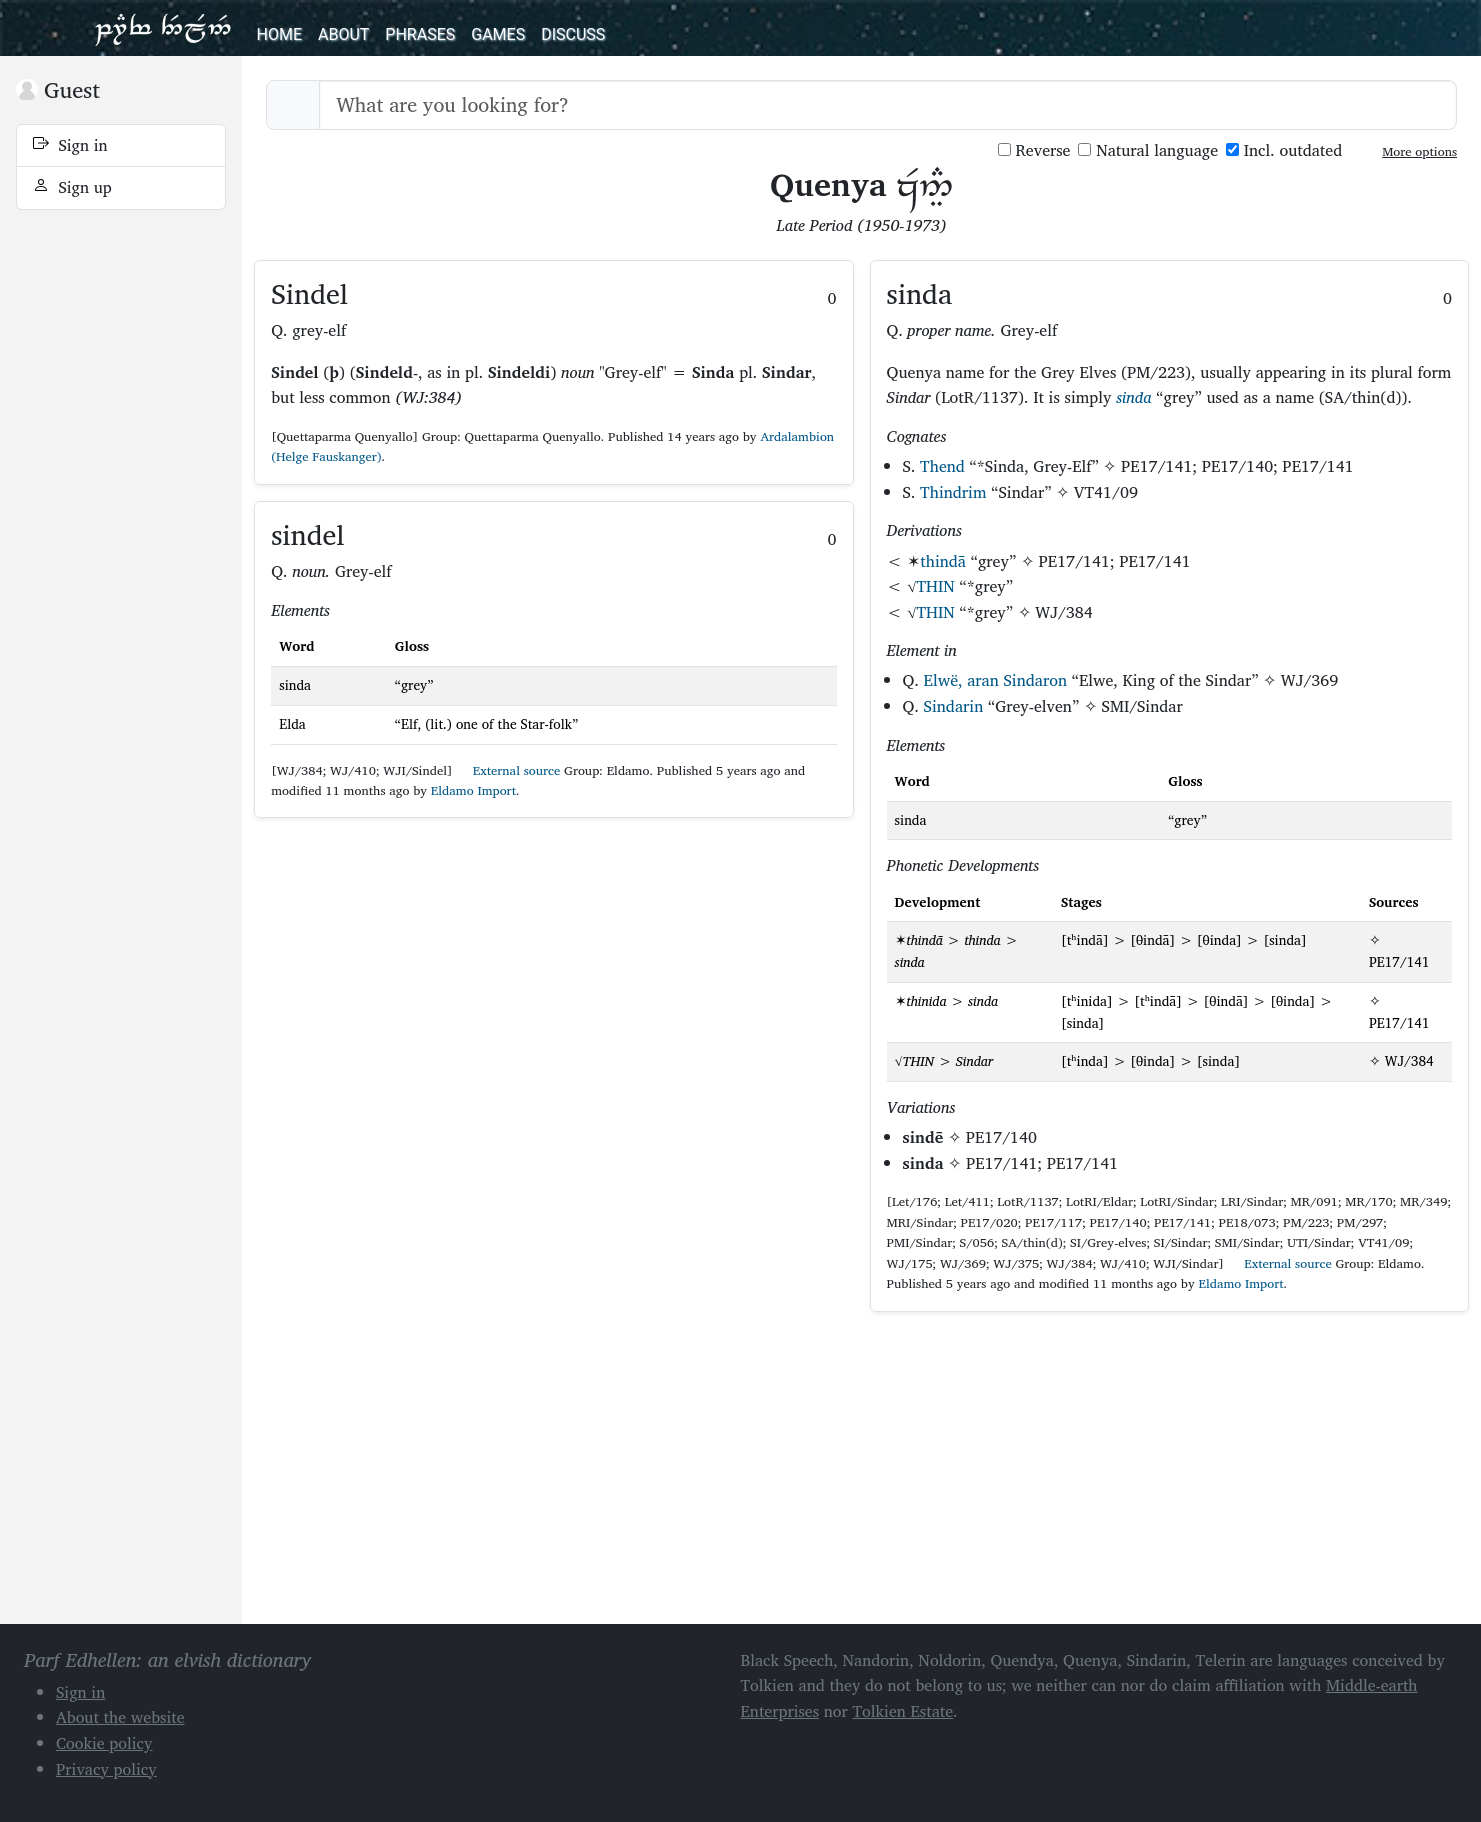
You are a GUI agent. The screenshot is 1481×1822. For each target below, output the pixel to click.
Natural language (1148, 150)
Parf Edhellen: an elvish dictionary (163, 28)
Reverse (1034, 150)
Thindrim (953, 492)
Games (498, 34)
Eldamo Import (473, 790)
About (343, 34)
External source (508, 770)
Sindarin (954, 706)
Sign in (70, 145)
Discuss (573, 34)
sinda (1133, 397)
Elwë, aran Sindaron (995, 680)
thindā (943, 561)
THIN (936, 586)
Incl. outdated (1284, 150)
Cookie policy (104, 1743)
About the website (120, 1717)
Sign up (72, 187)
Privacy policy (106, 1769)
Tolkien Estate (902, 1711)
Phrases (420, 34)
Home (279, 34)
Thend (942, 466)
